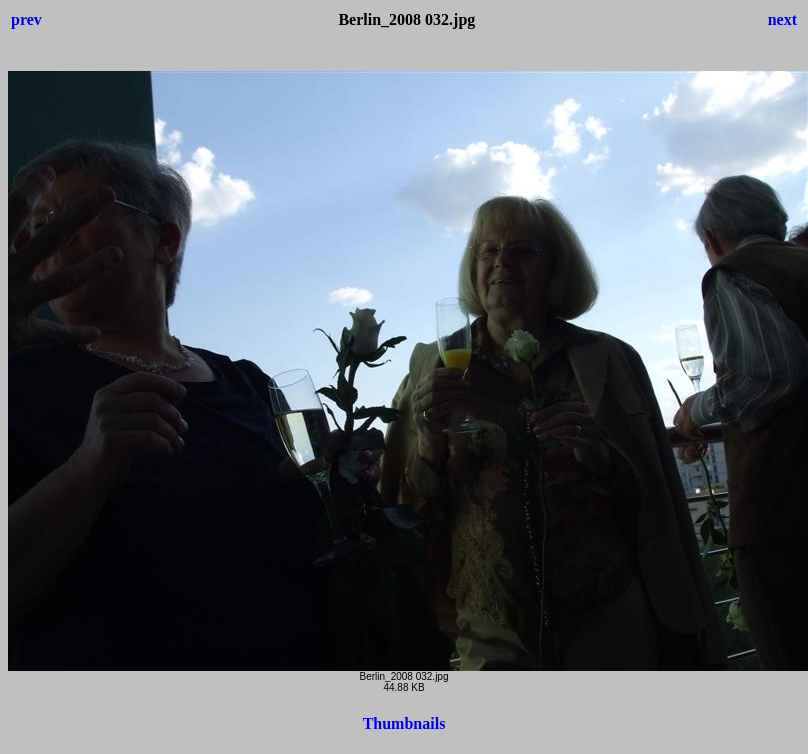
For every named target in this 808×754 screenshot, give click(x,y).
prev (26, 19)
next (782, 19)
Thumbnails (404, 723)
